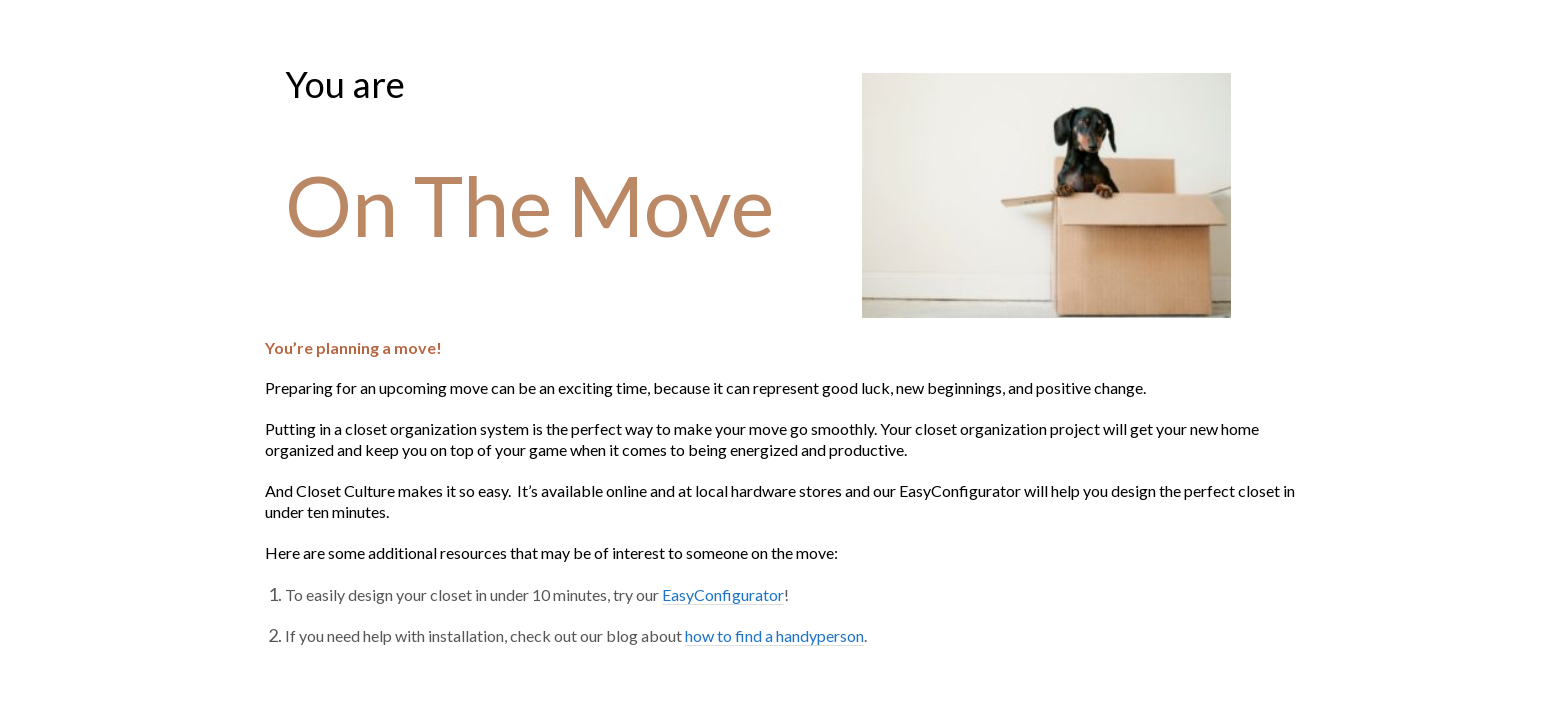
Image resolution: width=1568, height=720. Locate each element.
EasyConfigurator (721, 594)
